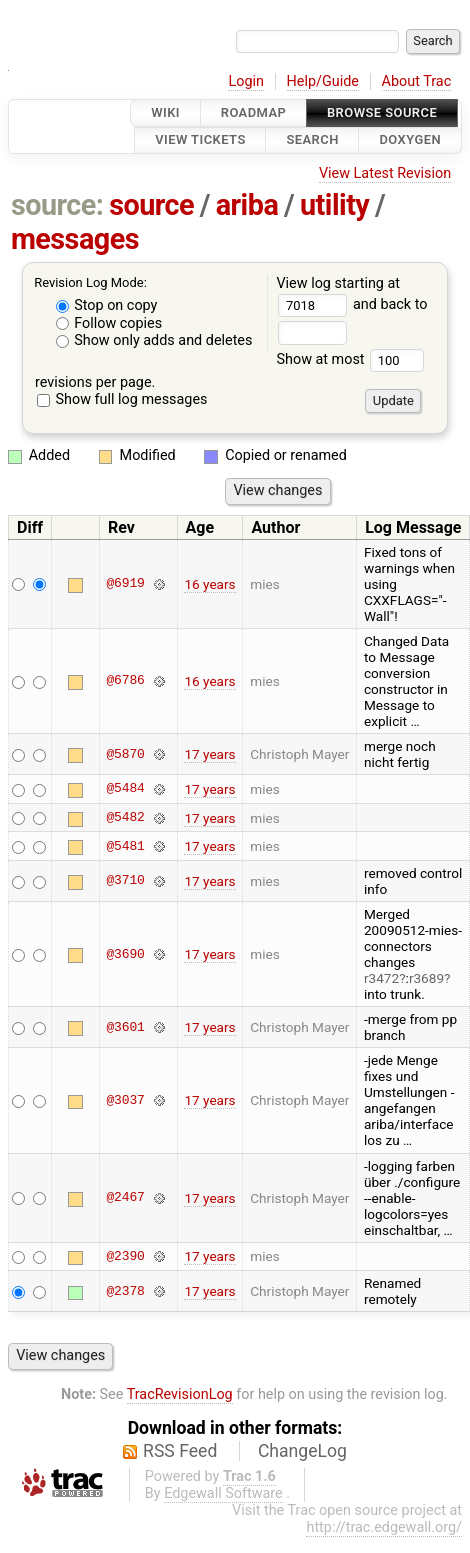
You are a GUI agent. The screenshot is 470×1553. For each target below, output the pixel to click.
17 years (209, 754)
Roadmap (254, 112)
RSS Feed (180, 1451)
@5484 (125, 789)
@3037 (125, 1100)
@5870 (125, 754)
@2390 (125, 1256)
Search (312, 140)
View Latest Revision (385, 173)
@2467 (125, 1198)
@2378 (125, 1291)
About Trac (417, 81)
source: (57, 205)
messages (75, 239)
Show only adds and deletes (154, 340)
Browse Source (382, 112)
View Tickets (200, 140)
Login (246, 81)
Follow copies (109, 323)
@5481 (125, 846)
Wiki (165, 112)
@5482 (125, 818)
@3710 (125, 881)
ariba (247, 205)
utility (334, 205)
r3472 (381, 978)
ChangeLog (302, 1451)
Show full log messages (122, 399)
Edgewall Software (223, 1493)
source (151, 205)
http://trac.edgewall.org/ (384, 1527)
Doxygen (410, 140)
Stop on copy (107, 305)
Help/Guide (323, 81)
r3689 (426, 978)
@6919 (125, 584)
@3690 (125, 954)
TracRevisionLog (180, 1394)
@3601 (125, 1027)
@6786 (125, 681)
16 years (209, 584)
